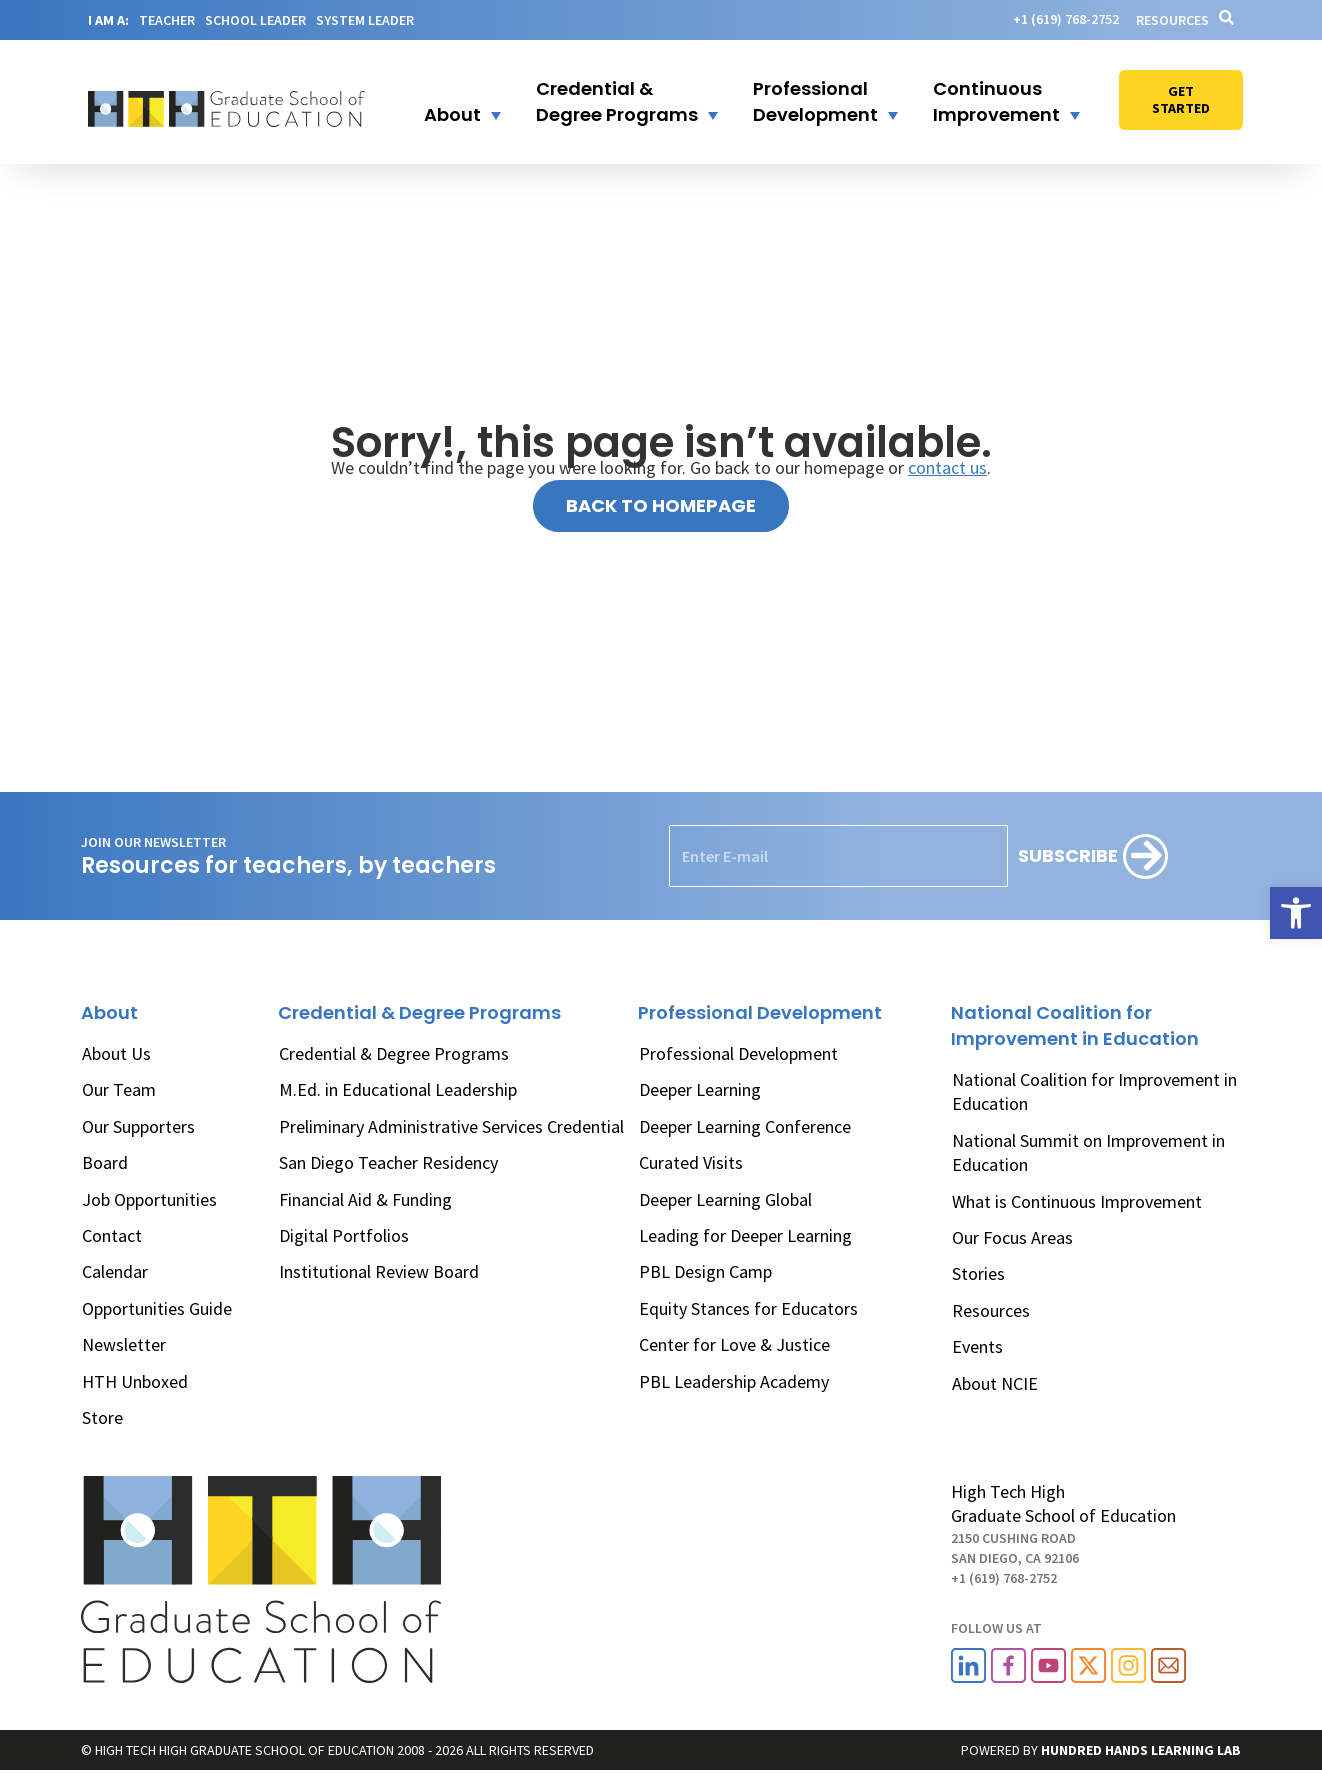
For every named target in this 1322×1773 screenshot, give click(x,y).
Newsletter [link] (124, 1344)
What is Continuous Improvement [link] (1077, 1201)
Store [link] (102, 1417)
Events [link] (977, 1346)
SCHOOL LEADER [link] (255, 20)
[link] (1296, 913)
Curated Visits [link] (691, 1162)
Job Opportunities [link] (149, 1199)
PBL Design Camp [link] (705, 1271)
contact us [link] (947, 467)
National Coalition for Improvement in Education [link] (1094, 1091)
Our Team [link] (119, 1089)
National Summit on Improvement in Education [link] (1088, 1152)
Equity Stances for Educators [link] (748, 1308)
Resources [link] (1172, 20)
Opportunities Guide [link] (157, 1308)
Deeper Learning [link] (700, 1089)
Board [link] (105, 1162)
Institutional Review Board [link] (379, 1271)
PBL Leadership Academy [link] (734, 1381)
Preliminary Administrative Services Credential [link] (451, 1126)
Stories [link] (978, 1273)
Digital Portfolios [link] (344, 1235)
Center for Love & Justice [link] (734, 1344)
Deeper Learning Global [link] (725, 1199)
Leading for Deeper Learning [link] (745, 1235)
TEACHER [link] (167, 20)
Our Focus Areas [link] (1012, 1237)
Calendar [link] (115, 1271)
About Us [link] (116, 1053)
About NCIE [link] (995, 1383)
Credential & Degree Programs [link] (394, 1053)
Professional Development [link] (738, 1053)
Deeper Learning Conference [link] (745, 1126)
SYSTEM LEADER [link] (365, 20)
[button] (450, 102)
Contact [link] (112, 1235)
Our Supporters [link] (138, 1126)
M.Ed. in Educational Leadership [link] (398, 1089)
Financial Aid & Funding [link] (365, 1199)
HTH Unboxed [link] (135, 1381)
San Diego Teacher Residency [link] (388, 1162)
